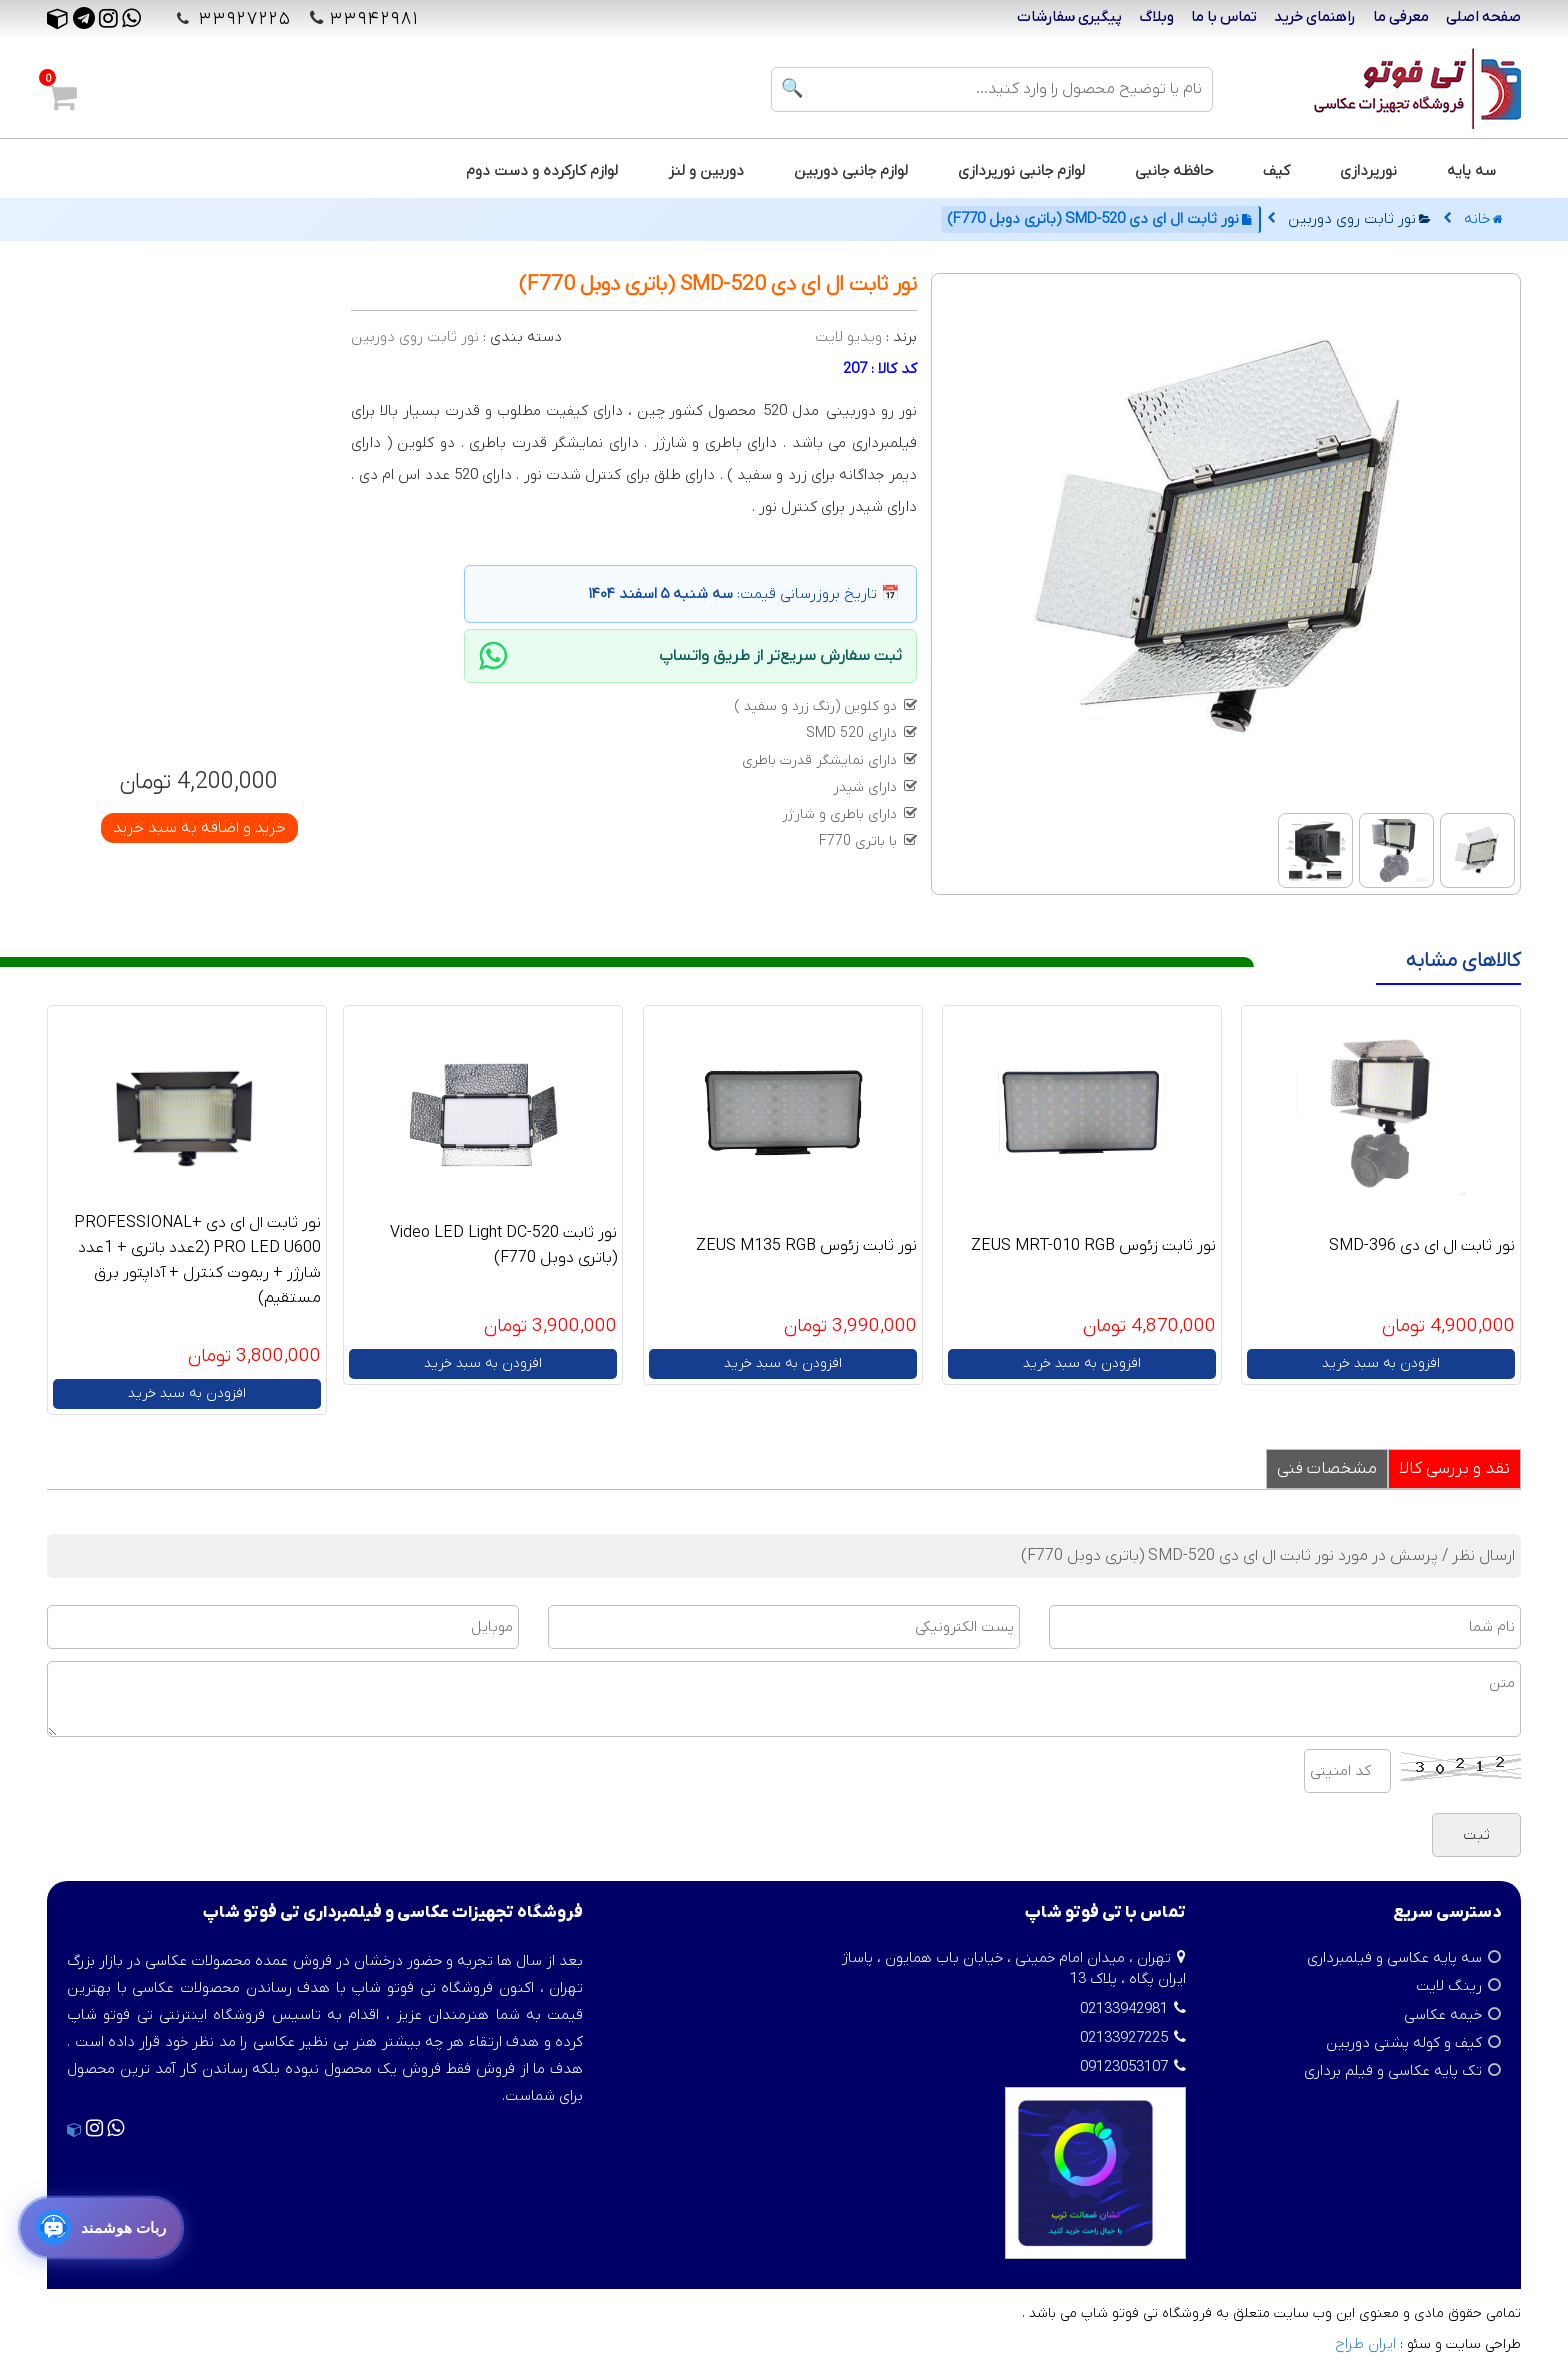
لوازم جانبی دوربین (851, 171)
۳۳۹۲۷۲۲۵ (242, 19)
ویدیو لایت (848, 337)
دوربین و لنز (706, 171)
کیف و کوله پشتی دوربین (1404, 2043)
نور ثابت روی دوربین (1359, 219)
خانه (1483, 219)
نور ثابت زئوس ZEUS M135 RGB (806, 1246)
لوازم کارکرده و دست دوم (542, 171)
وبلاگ (1156, 17)
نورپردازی (1368, 171)
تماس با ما (1224, 17)
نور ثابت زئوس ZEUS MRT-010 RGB (1093, 1246)
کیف (1276, 171)
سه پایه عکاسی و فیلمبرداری (1394, 1958)
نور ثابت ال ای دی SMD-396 (1422, 1246)
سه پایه (1471, 171)
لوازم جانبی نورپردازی (1021, 171)
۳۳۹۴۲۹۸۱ (374, 19)
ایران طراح (1365, 2344)
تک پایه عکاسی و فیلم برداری (1393, 2071)
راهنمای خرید (1315, 17)
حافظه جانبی (1174, 171)
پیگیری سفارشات (1069, 17)
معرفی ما (1401, 17)
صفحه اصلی (1483, 17)
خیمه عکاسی (1443, 2015)
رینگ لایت (1449, 1986)
